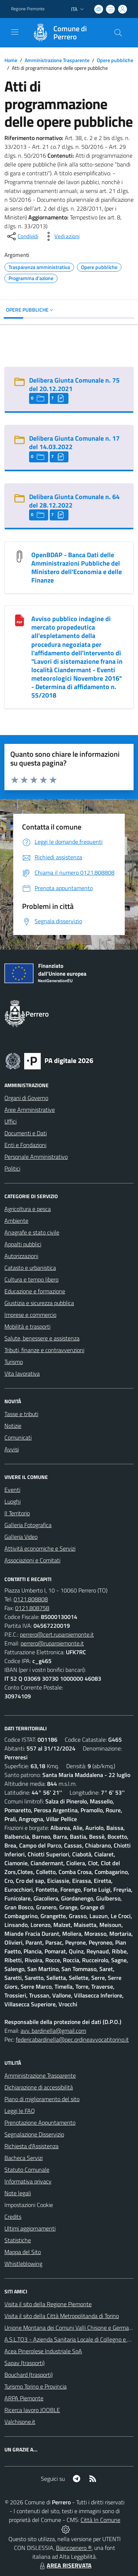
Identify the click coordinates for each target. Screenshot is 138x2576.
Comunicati (18, 1437)
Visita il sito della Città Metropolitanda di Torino (61, 2315)
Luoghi (12, 1501)
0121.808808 (31, 1599)
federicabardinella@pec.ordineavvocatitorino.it (72, 2039)
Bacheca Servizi (23, 2157)
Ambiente (16, 1220)
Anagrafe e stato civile (31, 1232)
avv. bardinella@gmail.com (53, 2030)
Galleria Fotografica (28, 1524)
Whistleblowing (23, 2263)
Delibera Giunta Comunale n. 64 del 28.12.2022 (74, 501)
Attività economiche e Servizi (39, 1548)
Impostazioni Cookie (28, 2204)
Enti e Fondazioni (25, 1144)
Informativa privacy (28, 2181)
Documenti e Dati (25, 1133)
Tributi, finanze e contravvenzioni (44, 1350)
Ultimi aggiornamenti (30, 2228)
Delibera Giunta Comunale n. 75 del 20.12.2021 (74, 384)
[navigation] (14, 32)
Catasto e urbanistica (30, 1267)
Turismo (13, 1361)
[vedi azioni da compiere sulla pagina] (61, 236)
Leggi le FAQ (19, 2110)
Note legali (17, 2193)
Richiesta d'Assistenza (31, 2146)
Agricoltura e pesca (27, 1208)
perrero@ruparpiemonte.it (52, 1643)
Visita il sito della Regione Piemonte (48, 2304)
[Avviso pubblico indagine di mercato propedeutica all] (19, 619)
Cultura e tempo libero (31, 1279)
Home (10, 60)
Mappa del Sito (22, 2251)
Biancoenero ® (74, 2547)
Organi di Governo (26, 1097)
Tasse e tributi (21, 1413)
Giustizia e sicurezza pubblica (39, 1302)
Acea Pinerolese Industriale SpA (43, 2351)
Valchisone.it (19, 2421)
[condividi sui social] (22, 236)
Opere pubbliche (115, 60)
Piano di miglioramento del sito (41, 2099)
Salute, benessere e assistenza (41, 1338)
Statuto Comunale (26, 2169)
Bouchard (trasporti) (28, 2374)
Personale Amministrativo (36, 1156)
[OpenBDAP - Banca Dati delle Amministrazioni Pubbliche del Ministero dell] (19, 555)
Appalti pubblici (22, 1244)
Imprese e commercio (30, 1314)
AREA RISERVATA (65, 2565)
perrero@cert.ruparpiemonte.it (57, 1634)
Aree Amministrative (29, 1109)
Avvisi (11, 1449)
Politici (12, 1168)
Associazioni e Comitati (32, 1560)
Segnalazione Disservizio (34, 2134)
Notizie (12, 1425)
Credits (12, 2216)
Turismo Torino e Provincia (35, 2386)
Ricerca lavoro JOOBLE (32, 2409)
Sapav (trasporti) (24, 2362)
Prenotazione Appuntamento (39, 2122)
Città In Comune (100, 2519)
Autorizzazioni (21, 1255)
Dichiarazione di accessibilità (38, 2087)
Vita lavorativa (22, 1373)
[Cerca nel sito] (118, 33)
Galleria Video (21, 1536)
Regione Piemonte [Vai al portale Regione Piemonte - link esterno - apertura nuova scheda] (28, 9)
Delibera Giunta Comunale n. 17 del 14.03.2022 (74, 442)
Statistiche (17, 2240)
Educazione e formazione (34, 1291)
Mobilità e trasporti (27, 1326)
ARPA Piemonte (23, 2398)
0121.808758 (32, 1608)
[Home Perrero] (65, 33)
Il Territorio (17, 1513)
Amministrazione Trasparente (57, 60)
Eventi (12, 1489)
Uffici (10, 1121)
